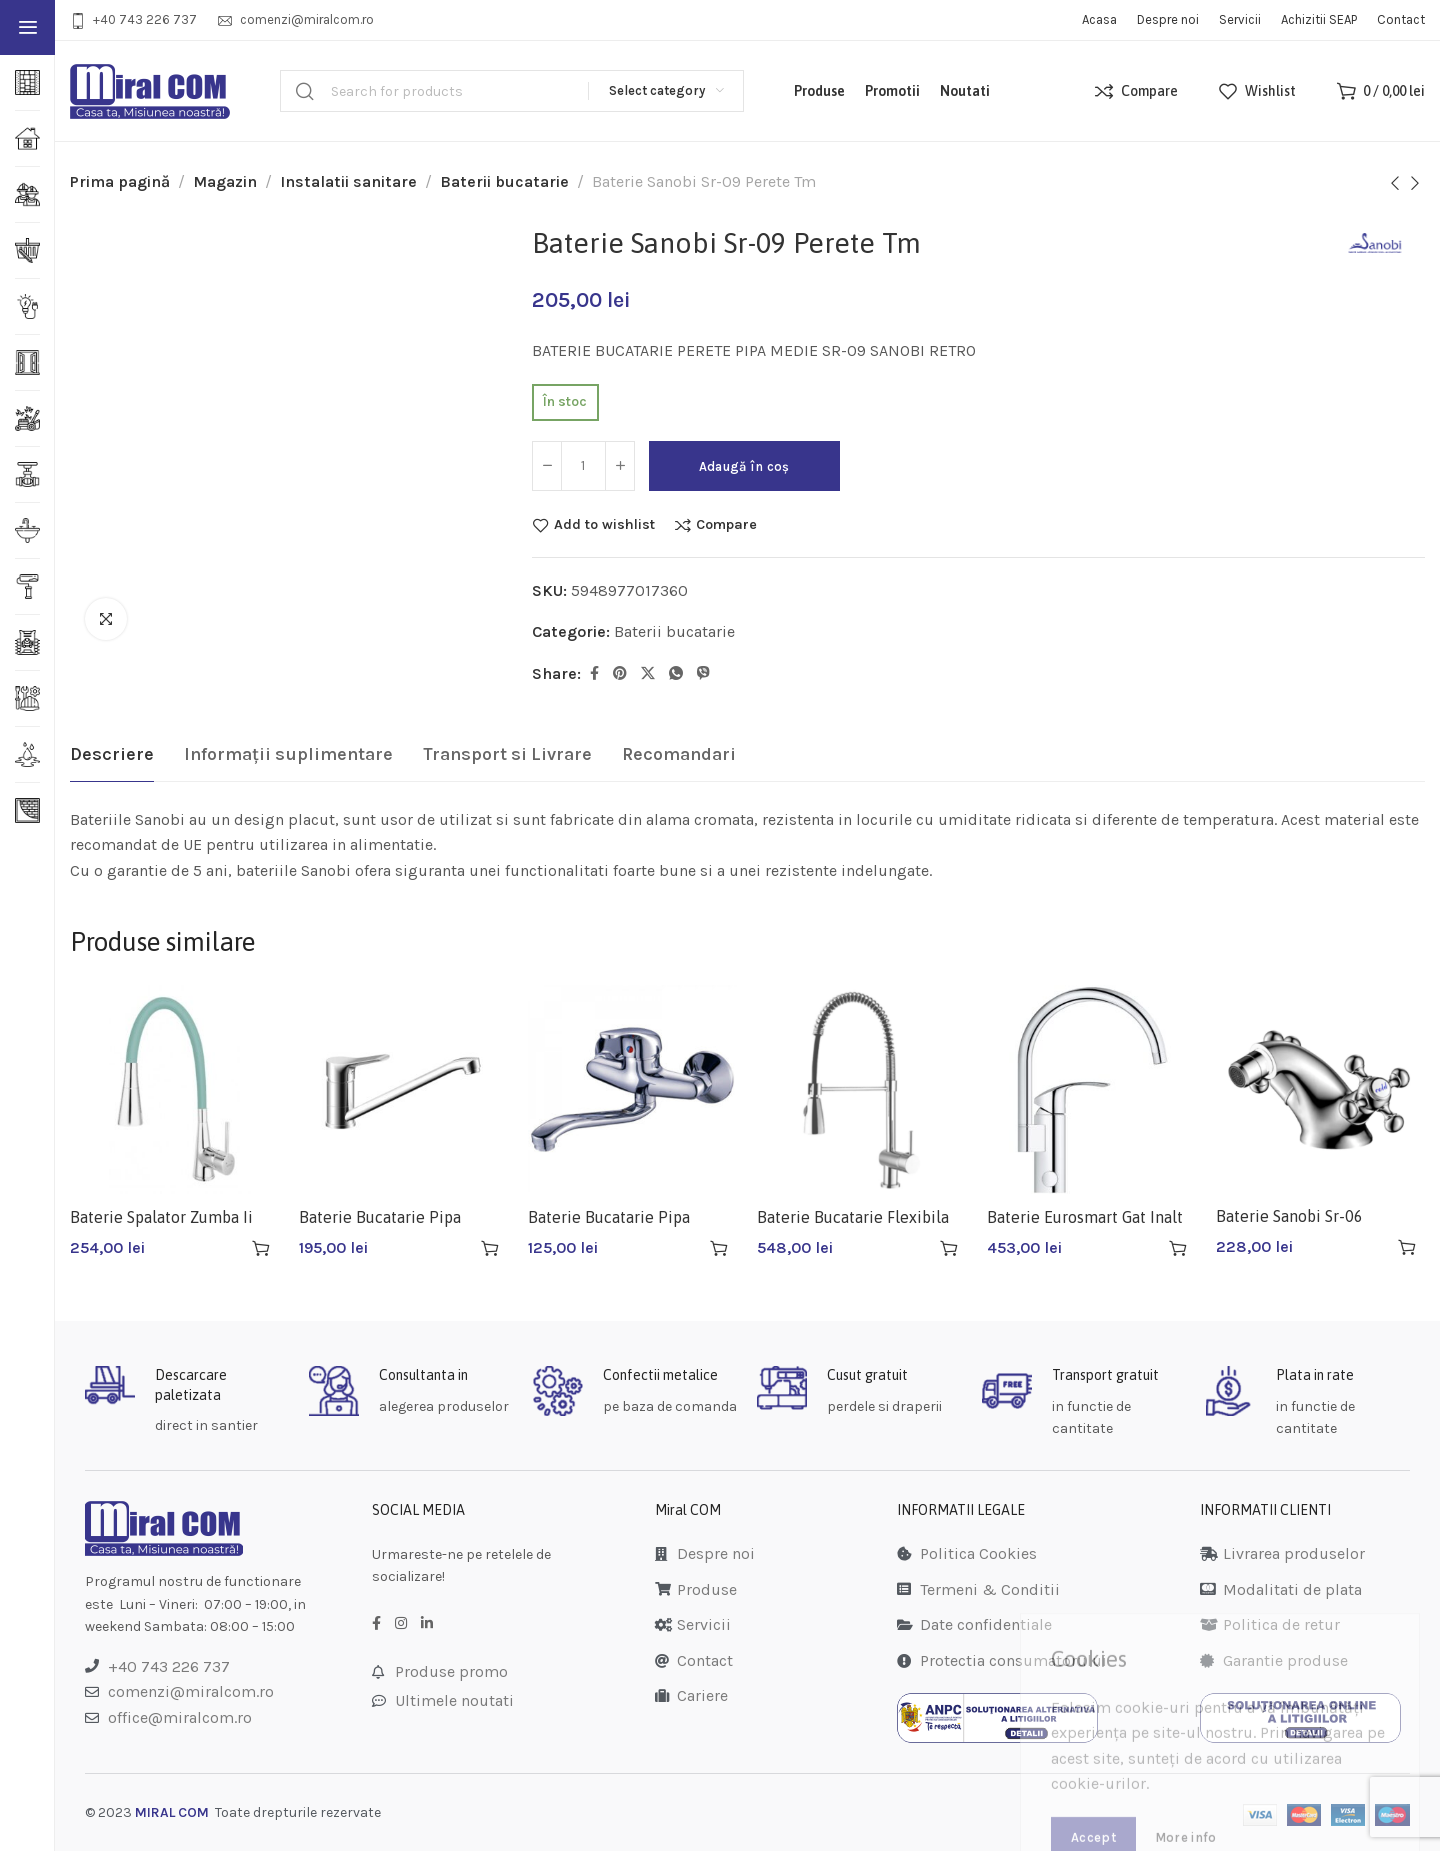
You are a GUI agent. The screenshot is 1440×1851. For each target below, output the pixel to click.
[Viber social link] (703, 674)
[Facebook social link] (594, 674)
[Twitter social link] (648, 674)
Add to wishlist (604, 525)
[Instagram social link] (401, 1624)
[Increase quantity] (620, 466)
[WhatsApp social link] (676, 674)
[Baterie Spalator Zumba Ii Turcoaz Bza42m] (174, 1089)
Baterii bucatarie (504, 181)
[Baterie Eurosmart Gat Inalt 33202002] (1091, 1089)
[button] (261, 1248)
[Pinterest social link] (620, 674)
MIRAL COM (172, 1812)
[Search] (512, 91)
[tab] (112, 755)
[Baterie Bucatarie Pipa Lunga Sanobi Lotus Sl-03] (403, 1089)
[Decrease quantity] (547, 466)
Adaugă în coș (744, 466)
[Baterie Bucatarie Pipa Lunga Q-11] (632, 1089)
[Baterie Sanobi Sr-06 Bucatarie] (1320, 1089)
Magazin (225, 181)
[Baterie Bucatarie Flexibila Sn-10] (861, 1089)
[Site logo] (150, 91)
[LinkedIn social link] (427, 1624)
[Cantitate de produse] (583, 466)
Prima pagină (120, 181)
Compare (726, 525)
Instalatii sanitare (348, 181)
